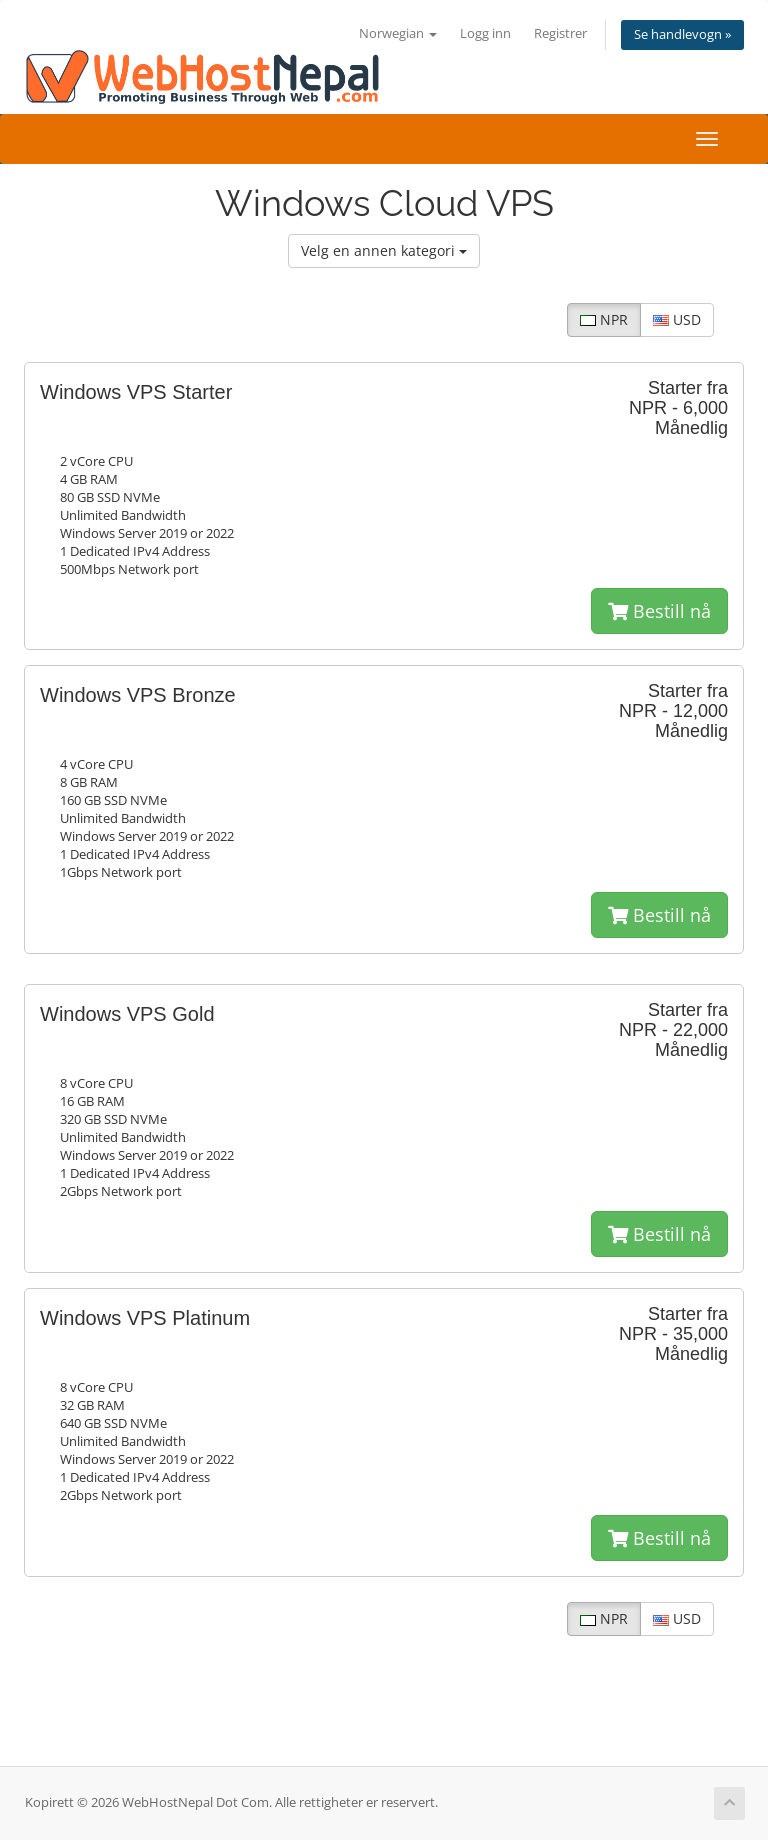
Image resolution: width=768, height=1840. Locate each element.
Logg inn (485, 33)
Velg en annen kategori (384, 250)
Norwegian (398, 33)
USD (677, 319)
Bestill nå (659, 611)
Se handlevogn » (682, 34)
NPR (604, 319)
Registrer (560, 33)
